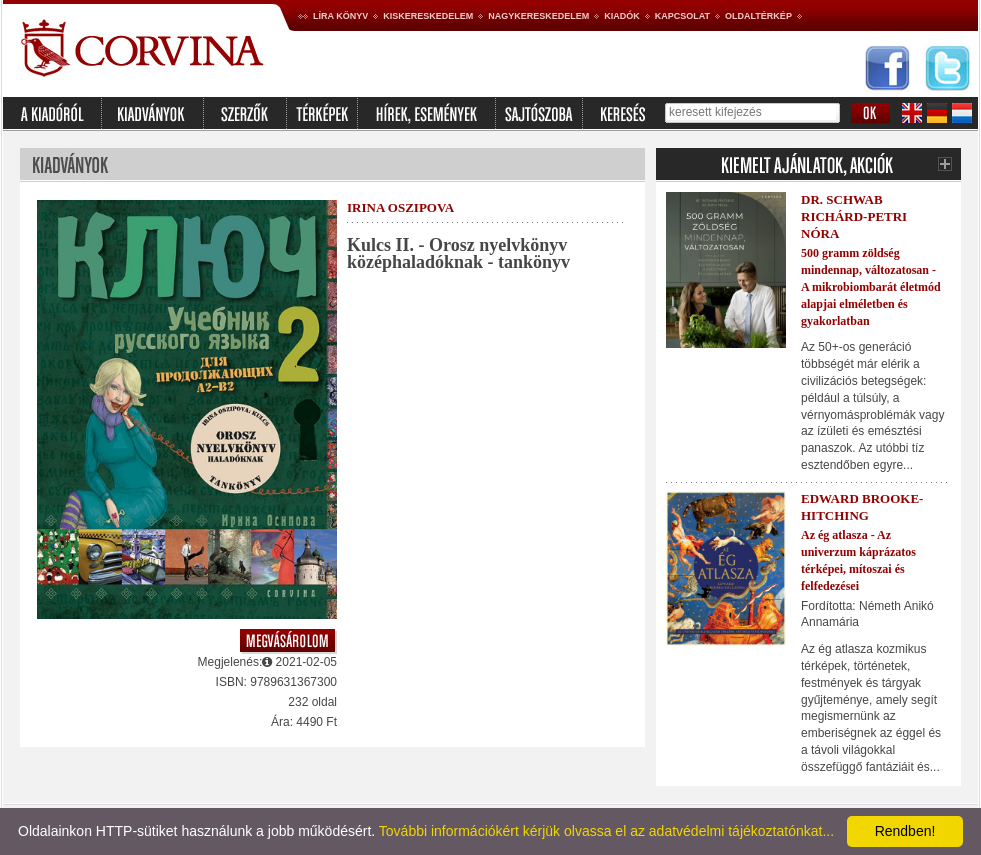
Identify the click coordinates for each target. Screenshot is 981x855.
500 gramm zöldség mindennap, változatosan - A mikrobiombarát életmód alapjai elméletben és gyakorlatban (871, 286)
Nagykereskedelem (538, 16)
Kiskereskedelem (428, 16)
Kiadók (622, 16)
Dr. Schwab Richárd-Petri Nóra (854, 216)
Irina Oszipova (400, 207)
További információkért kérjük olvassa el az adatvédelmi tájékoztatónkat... (606, 831)
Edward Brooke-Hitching (862, 507)
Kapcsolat (682, 16)
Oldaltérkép (758, 16)
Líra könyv (340, 16)
